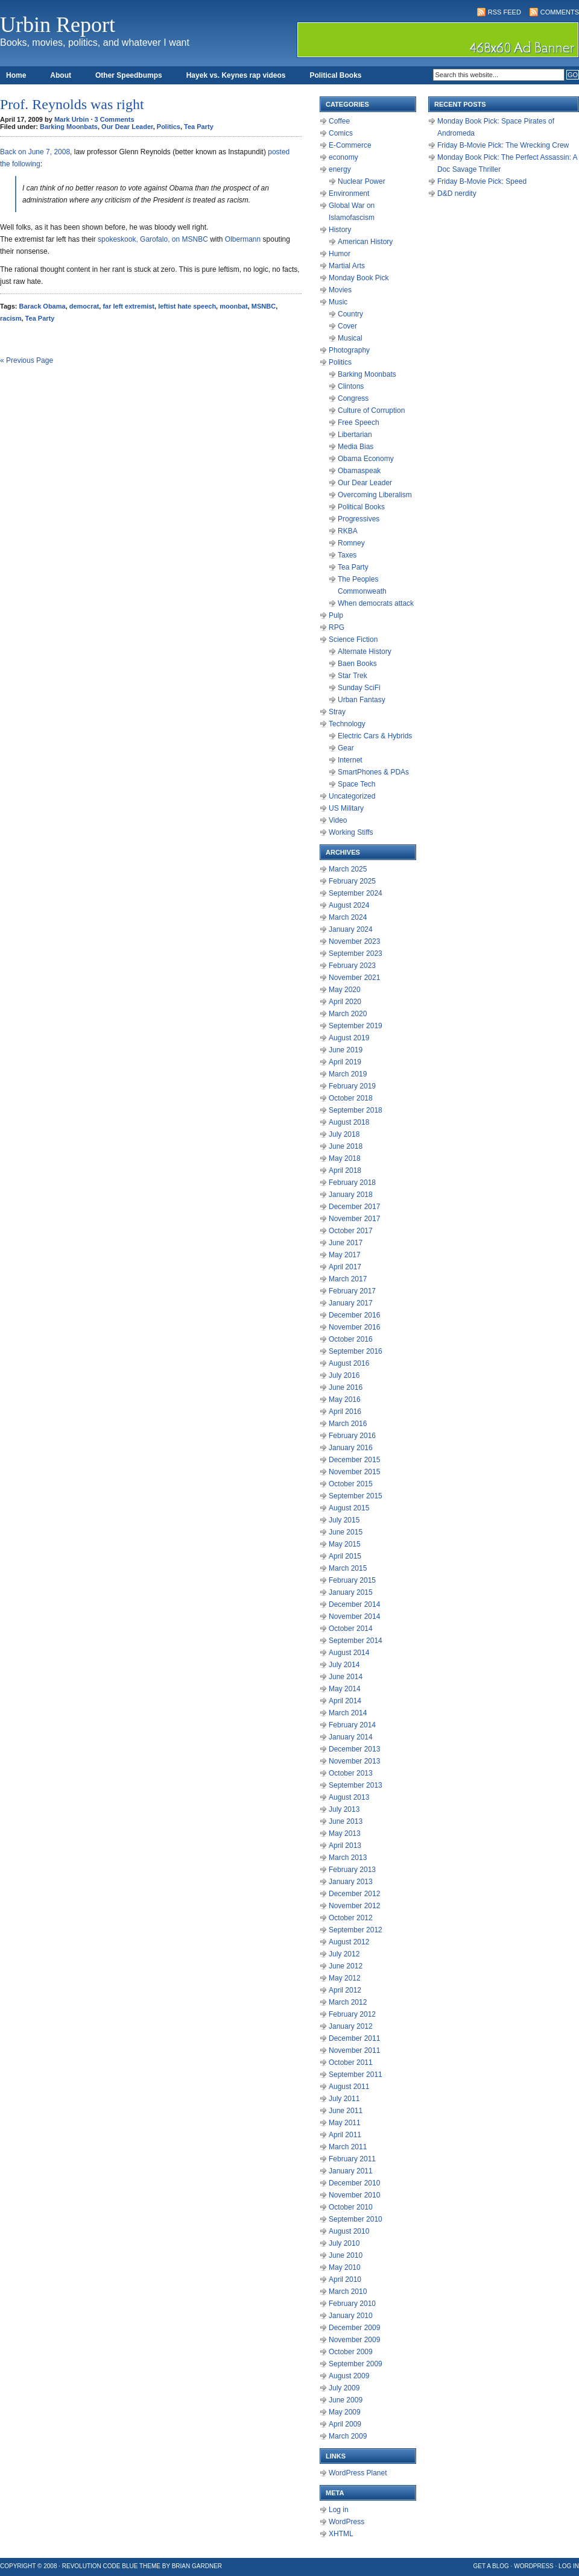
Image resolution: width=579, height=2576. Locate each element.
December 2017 (354, 1206)
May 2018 (345, 1158)
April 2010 (345, 2279)
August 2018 (349, 1122)
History (340, 229)
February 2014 (352, 1725)
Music (338, 302)
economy (343, 157)
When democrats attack (376, 603)
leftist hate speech (187, 306)
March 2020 (348, 1014)
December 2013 (354, 1749)
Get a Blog (491, 2566)
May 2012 (345, 1978)
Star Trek (352, 675)
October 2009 (351, 2352)
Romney (351, 543)
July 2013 (344, 1809)
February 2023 (352, 965)
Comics (341, 133)
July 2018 (344, 1134)
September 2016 (355, 1351)
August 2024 (349, 905)
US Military (346, 808)
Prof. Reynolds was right (72, 104)
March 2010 (348, 2291)
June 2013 (345, 1821)
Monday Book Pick (358, 278)
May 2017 (345, 1255)
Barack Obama (42, 306)
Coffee (339, 121)
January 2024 (351, 929)
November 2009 (354, 2340)
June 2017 (345, 1243)
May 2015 (345, 1544)
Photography (349, 350)
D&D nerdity (456, 193)
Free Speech (358, 422)
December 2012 (354, 1894)
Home (16, 75)
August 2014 (349, 1652)
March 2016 (348, 1423)
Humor (339, 254)
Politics (168, 126)
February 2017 (352, 1291)
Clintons (351, 386)
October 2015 (351, 1484)
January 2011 (351, 2171)
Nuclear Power (361, 181)
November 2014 (354, 1616)
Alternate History (364, 651)
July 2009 (344, 2388)
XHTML (341, 2534)
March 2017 (348, 1279)
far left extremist (128, 306)
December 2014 (354, 1604)
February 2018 (352, 1182)
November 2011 (354, 2050)
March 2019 (348, 1074)
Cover (347, 326)
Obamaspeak (359, 471)
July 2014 (344, 1664)
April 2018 (345, 1170)
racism (10, 318)
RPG (336, 627)
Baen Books (357, 663)
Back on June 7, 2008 (35, 152)
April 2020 (345, 1001)
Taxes (347, 555)
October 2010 (351, 2207)
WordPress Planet (358, 2473)
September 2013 (355, 1785)
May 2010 (345, 2267)
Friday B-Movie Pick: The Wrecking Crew (503, 145)
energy (340, 169)
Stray (337, 712)
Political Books (335, 75)
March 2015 (348, 1568)
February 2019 (352, 1086)
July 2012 (344, 1954)
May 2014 (345, 1689)
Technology (347, 724)
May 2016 (345, 1399)
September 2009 (355, 2364)
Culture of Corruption (371, 410)
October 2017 (351, 1231)
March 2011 (348, 2147)
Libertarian (355, 434)
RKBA (348, 531)
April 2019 (345, 1062)
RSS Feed (504, 12)
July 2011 (344, 2098)
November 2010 (354, 2195)
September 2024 (355, 893)
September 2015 (355, 1496)
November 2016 (354, 1327)
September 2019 (355, 1026)
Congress (353, 398)
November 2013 (354, 1761)
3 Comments (114, 119)
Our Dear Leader (127, 126)
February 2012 (352, 2014)
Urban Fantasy (361, 700)
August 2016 (349, 1363)
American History (365, 241)
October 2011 (351, 2062)
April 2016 (345, 1411)
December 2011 (354, 2038)
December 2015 (354, 1460)
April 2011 (345, 2135)
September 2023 (355, 953)
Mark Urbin (71, 119)
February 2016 (352, 1435)
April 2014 (345, 1701)
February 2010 (352, 2303)
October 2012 (351, 1918)
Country (350, 314)
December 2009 (354, 2327)
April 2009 (345, 2424)
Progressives (358, 519)
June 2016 (345, 1387)
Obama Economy (366, 458)
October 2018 (351, 1098)
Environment (349, 193)
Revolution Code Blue (100, 2566)
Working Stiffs (351, 832)
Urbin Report (57, 25)
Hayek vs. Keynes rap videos (236, 75)
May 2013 (345, 1833)
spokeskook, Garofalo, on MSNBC (153, 239)
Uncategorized (352, 796)
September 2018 (355, 1110)
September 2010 (355, 2219)
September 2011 (355, 2074)
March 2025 (348, 869)
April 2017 (345, 1267)
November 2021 (354, 977)
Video (338, 820)
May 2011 (345, 2123)
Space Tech (357, 784)
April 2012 (345, 1990)
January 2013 (351, 1881)
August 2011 (349, 2086)
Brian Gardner (197, 2566)
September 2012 (355, 1930)
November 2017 (354, 1218)
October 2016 (351, 1339)
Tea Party (199, 126)
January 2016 (351, 1448)
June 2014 (345, 1677)
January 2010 (351, 2315)
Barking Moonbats (69, 126)
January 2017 (351, 1303)
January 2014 (351, 1737)
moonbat (233, 306)
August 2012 (349, 1942)
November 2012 (354, 1906)
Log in (339, 2509)
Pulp (336, 615)
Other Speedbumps (128, 75)
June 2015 (345, 1532)
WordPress (346, 2522)
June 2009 (345, 2400)
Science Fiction (353, 639)
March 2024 (348, 917)
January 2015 (351, 1592)
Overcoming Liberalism (375, 495)
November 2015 (354, 1472)
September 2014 (355, 1640)
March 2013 (348, 1857)
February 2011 (352, 2159)
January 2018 (351, 1194)
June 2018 (345, 1146)
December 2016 (354, 1315)
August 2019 (349, 1038)
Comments (559, 12)
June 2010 (345, 2255)
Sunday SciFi (359, 687)
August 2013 (349, 1797)
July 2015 (344, 1520)
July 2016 (344, 1375)
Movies (340, 290)
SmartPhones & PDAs (373, 772)
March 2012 (348, 2002)
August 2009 (349, 2376)
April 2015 (345, 1556)
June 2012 (345, 1966)
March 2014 (348, 1713)
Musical (350, 338)
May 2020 (345, 989)
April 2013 (345, 1845)
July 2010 (344, 2243)
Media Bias (355, 446)
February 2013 (352, 1869)
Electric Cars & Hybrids (375, 736)
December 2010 (354, 2183)
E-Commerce (350, 145)
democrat (84, 306)
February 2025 (352, 881)
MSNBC (264, 306)
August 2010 (349, 2231)
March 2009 (348, 2436)
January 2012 (351, 2026)
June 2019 (345, 1050)
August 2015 (349, 1508)
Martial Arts (347, 266)
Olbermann (243, 239)
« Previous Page (26, 360)
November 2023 (354, 941)
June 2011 (345, 2110)
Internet (350, 760)
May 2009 (345, 2412)
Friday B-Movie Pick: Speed (482, 181)
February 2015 (352, 1580)
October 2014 (351, 1628)
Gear (346, 748)
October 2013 (351, 1773)
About (60, 75)
